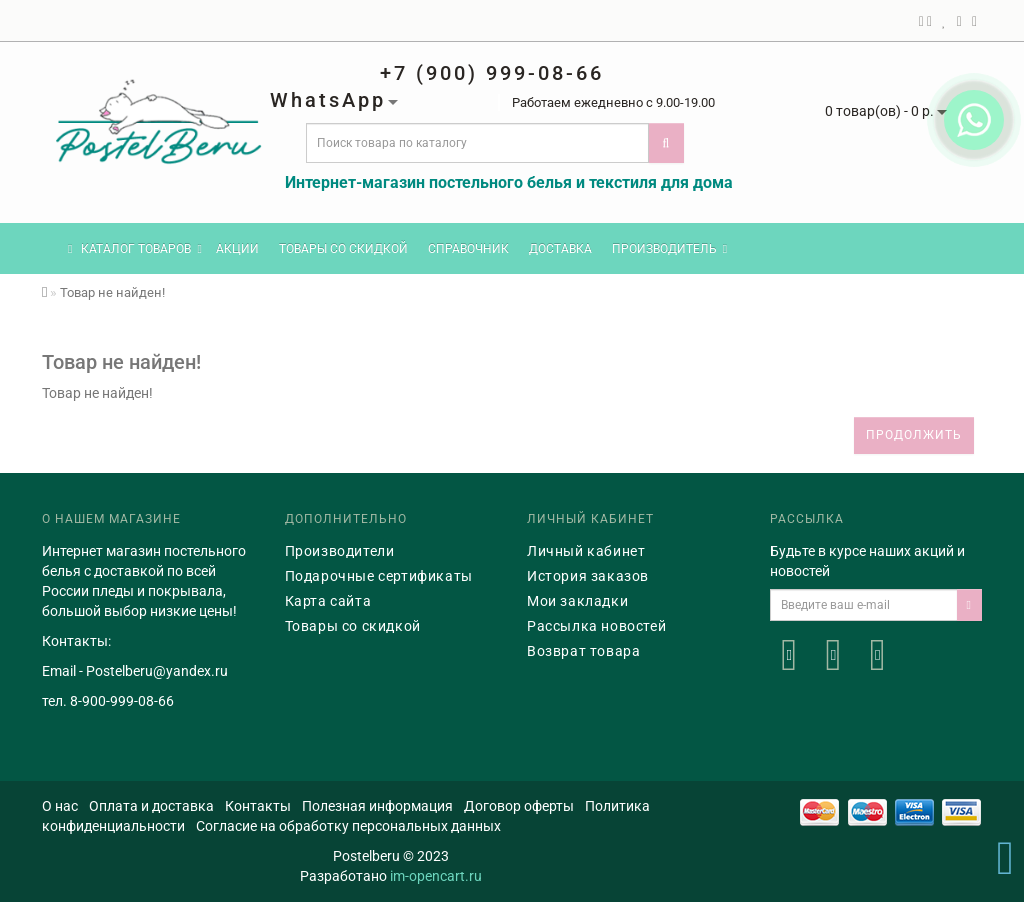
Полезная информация (377, 806)
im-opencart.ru (436, 876)
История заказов (588, 576)
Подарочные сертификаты (379, 576)
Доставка (560, 249)
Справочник (468, 249)
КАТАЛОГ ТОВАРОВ (135, 249)
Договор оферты (519, 806)
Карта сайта (328, 601)
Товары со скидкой (343, 249)
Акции (237, 249)
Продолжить (914, 435)
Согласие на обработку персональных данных (348, 826)
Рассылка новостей (596, 626)
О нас (60, 806)
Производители (340, 551)
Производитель (669, 249)
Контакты (258, 806)
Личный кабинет (586, 551)
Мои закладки (577, 601)
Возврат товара (583, 651)
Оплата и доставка (151, 806)
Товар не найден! (112, 292)
